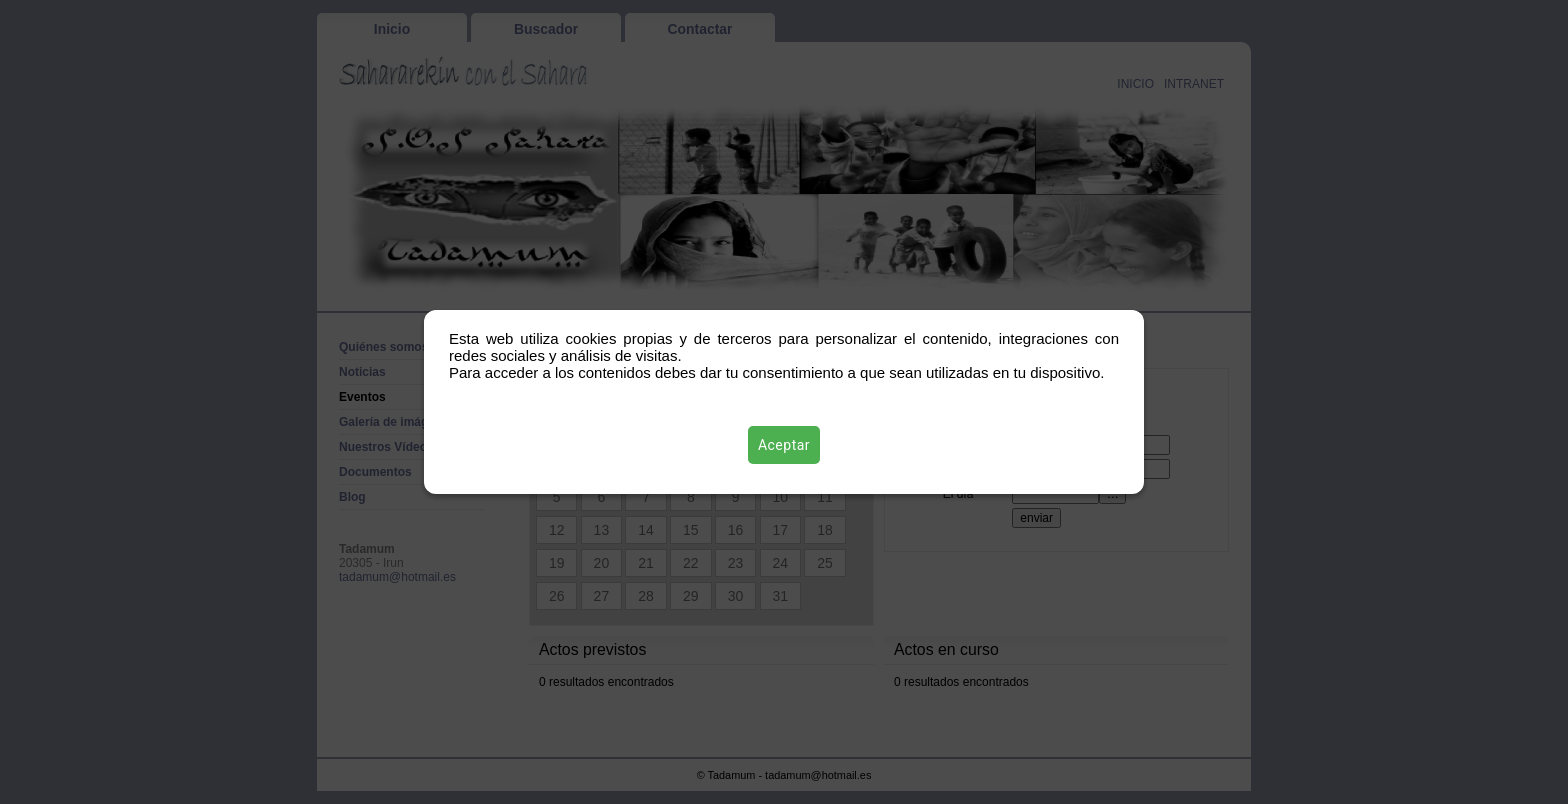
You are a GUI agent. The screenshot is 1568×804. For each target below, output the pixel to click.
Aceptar (784, 445)
